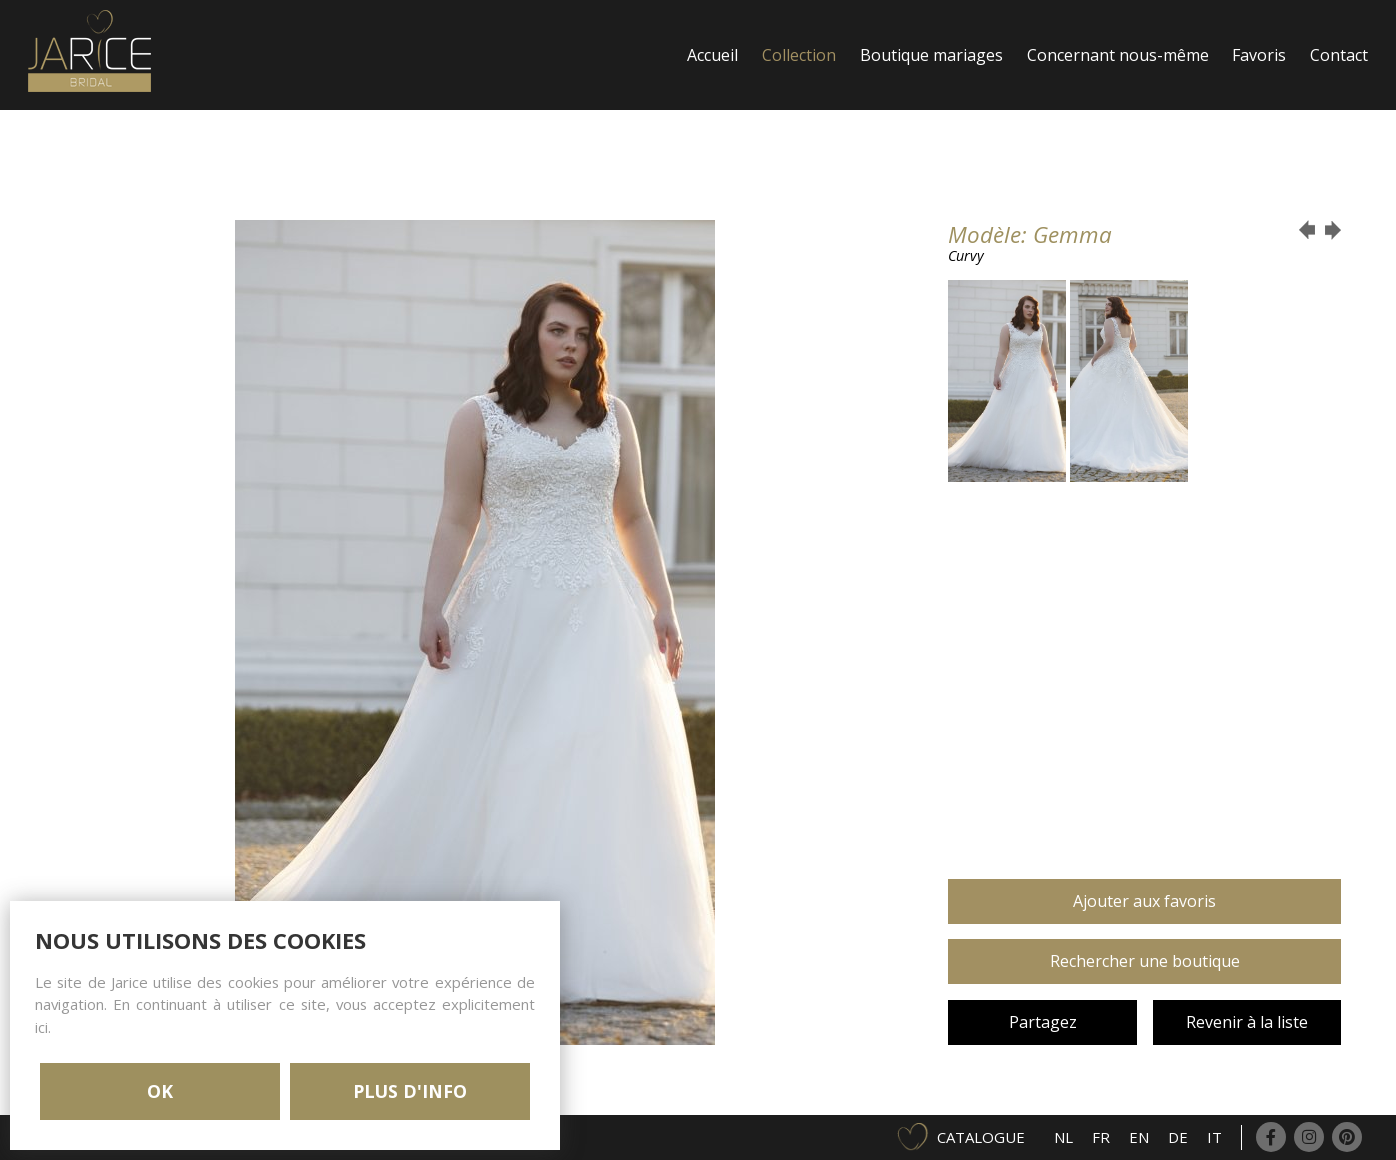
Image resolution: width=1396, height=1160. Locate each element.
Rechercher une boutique (1145, 961)
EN (1139, 1137)
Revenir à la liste (1247, 1022)
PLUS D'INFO (410, 1091)
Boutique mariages (931, 55)
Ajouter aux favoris (1144, 901)
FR (1101, 1137)
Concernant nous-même (1118, 55)
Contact (1339, 55)
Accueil (712, 55)
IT (1214, 1137)
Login (708, 165)
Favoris (1259, 55)
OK (160, 1091)
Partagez (1043, 1022)
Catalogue (981, 1137)
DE (1178, 1137)
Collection (799, 55)
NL (1063, 1137)
